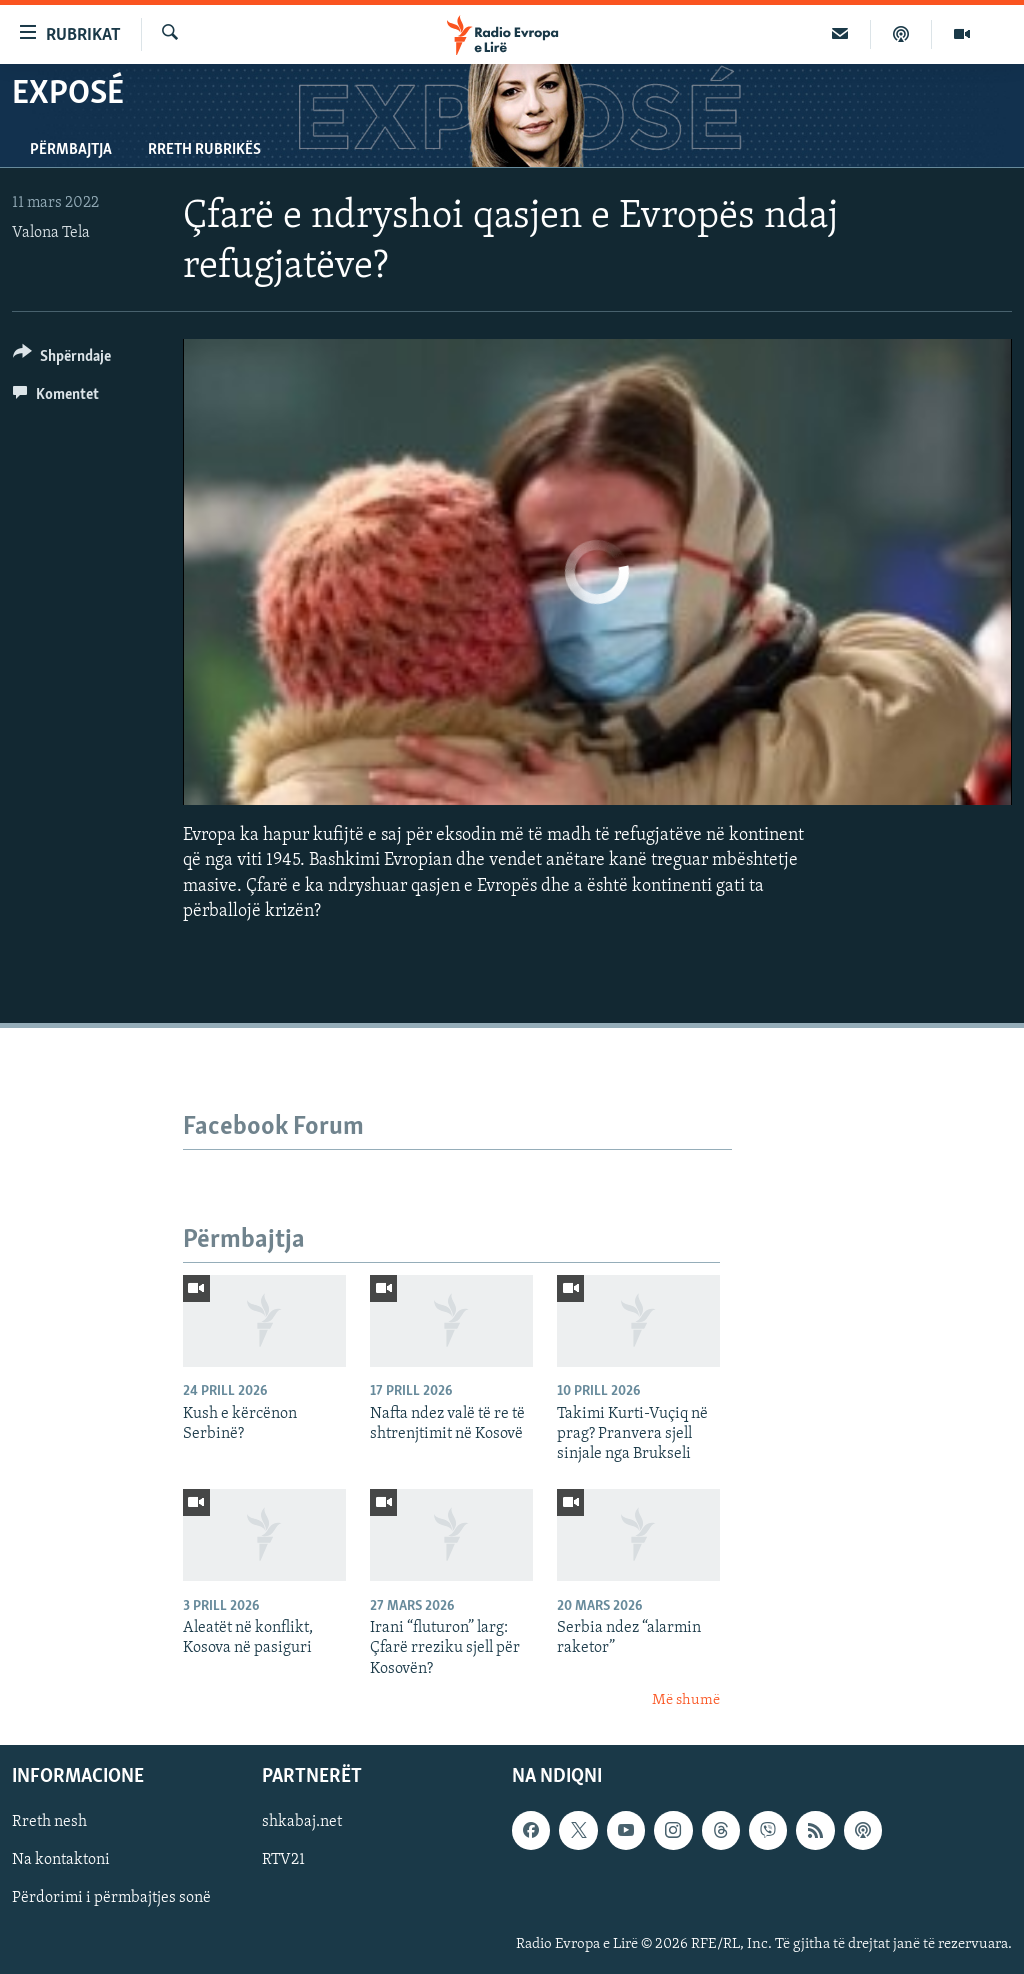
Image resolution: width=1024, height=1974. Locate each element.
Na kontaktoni (61, 1861)
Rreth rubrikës (204, 150)
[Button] (62, 359)
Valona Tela (51, 233)
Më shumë (686, 1700)
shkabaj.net (302, 1823)
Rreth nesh (49, 1823)
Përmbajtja (71, 150)
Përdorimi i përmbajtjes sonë (111, 1899)
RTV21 (283, 1861)
